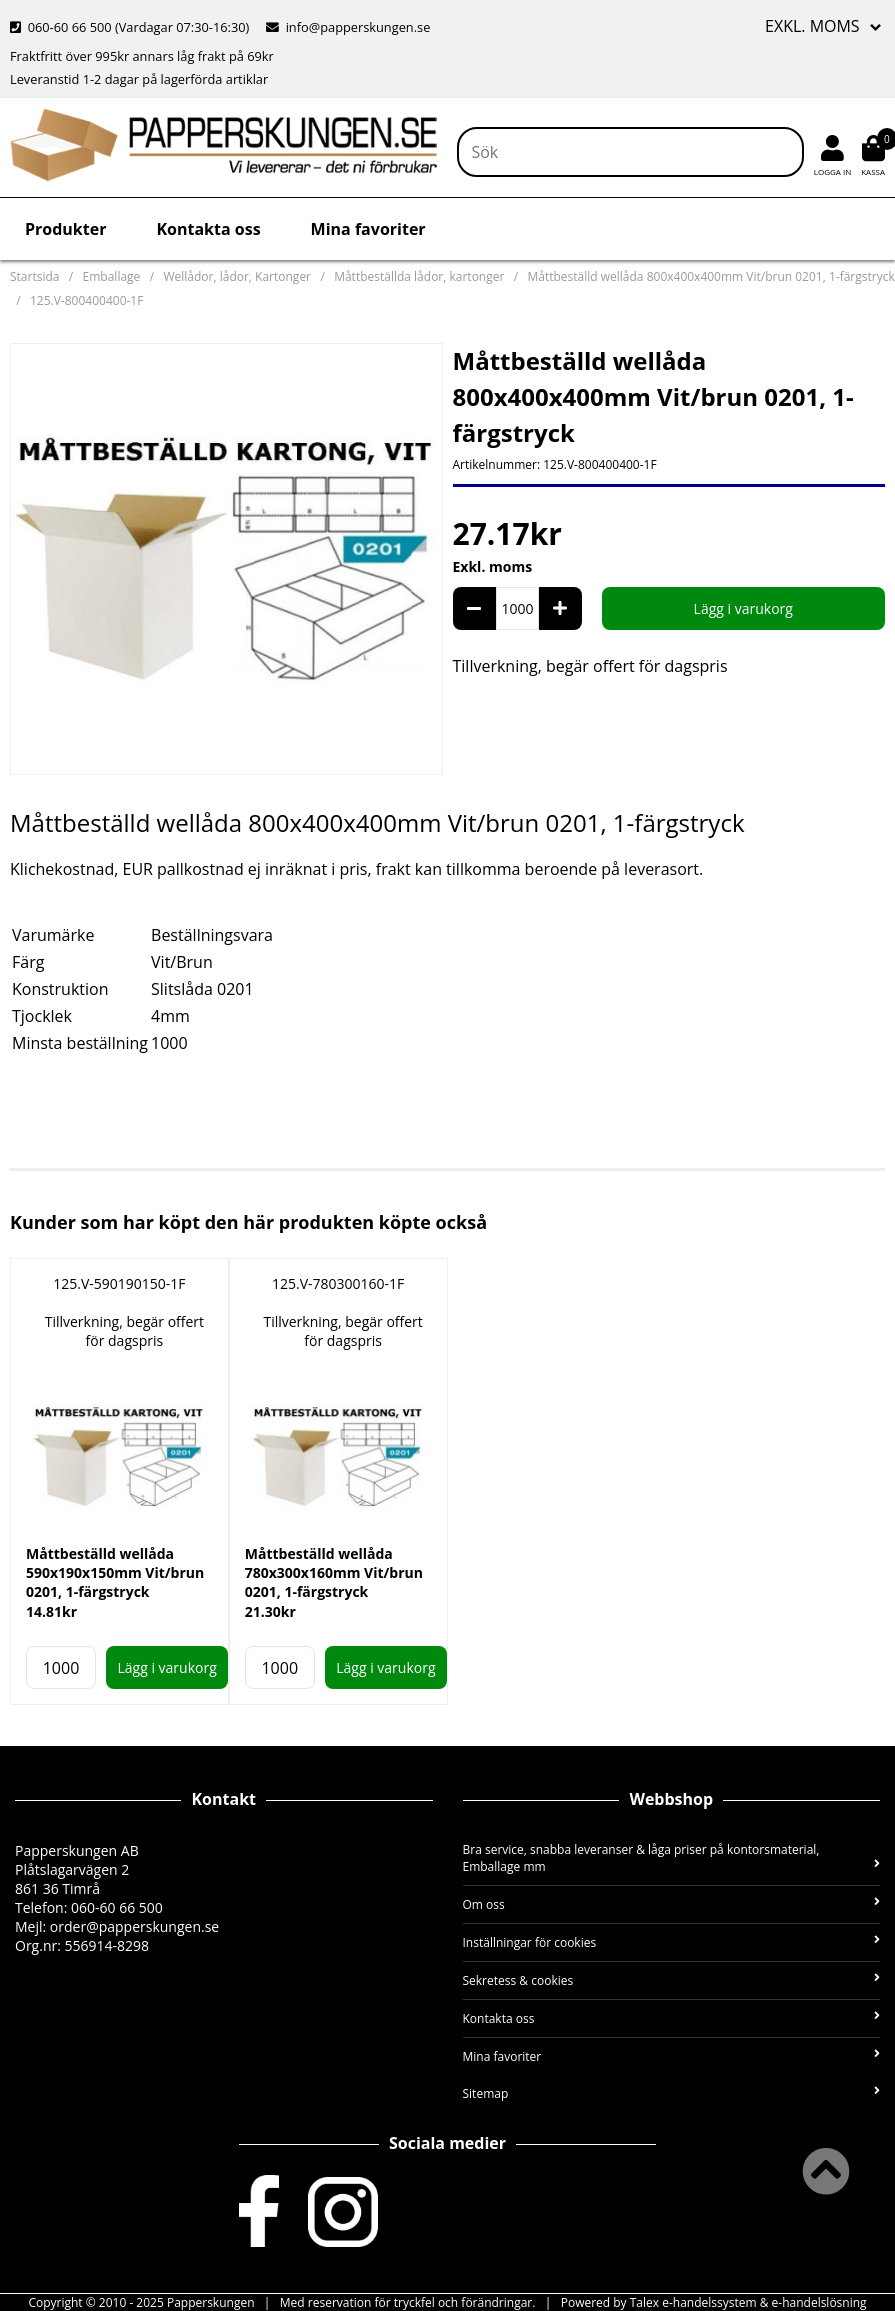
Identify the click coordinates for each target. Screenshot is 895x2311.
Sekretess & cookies (672, 1980)
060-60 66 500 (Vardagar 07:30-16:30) (131, 27)
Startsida (34, 276)
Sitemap (672, 2093)
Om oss (672, 1904)
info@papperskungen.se (348, 27)
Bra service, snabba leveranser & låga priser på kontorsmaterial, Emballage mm (672, 1858)
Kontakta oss (208, 229)
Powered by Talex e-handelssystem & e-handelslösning (714, 2302)
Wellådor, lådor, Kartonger (237, 276)
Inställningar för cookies (672, 1942)
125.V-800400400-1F (86, 300)
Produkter (65, 229)
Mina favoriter (368, 229)
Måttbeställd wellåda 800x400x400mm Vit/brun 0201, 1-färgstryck (710, 276)
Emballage (112, 276)
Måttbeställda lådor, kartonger (419, 276)
